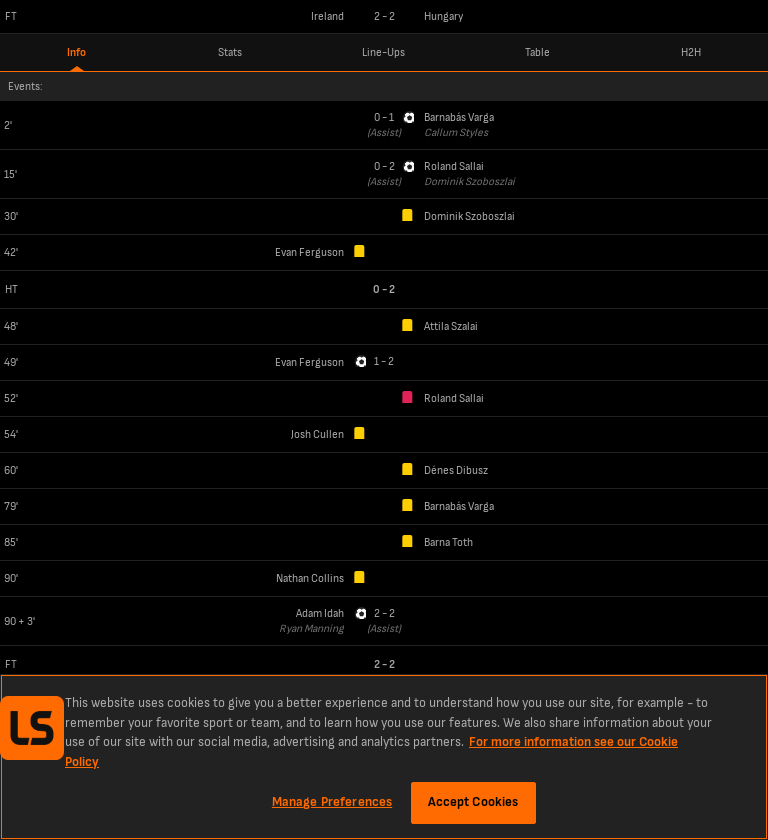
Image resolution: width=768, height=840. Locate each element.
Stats (230, 52)
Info (76, 52)
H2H (691, 52)
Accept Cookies (473, 802)
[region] (384, 757)
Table (537, 52)
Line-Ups (383, 52)
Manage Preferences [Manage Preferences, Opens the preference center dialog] (332, 802)
